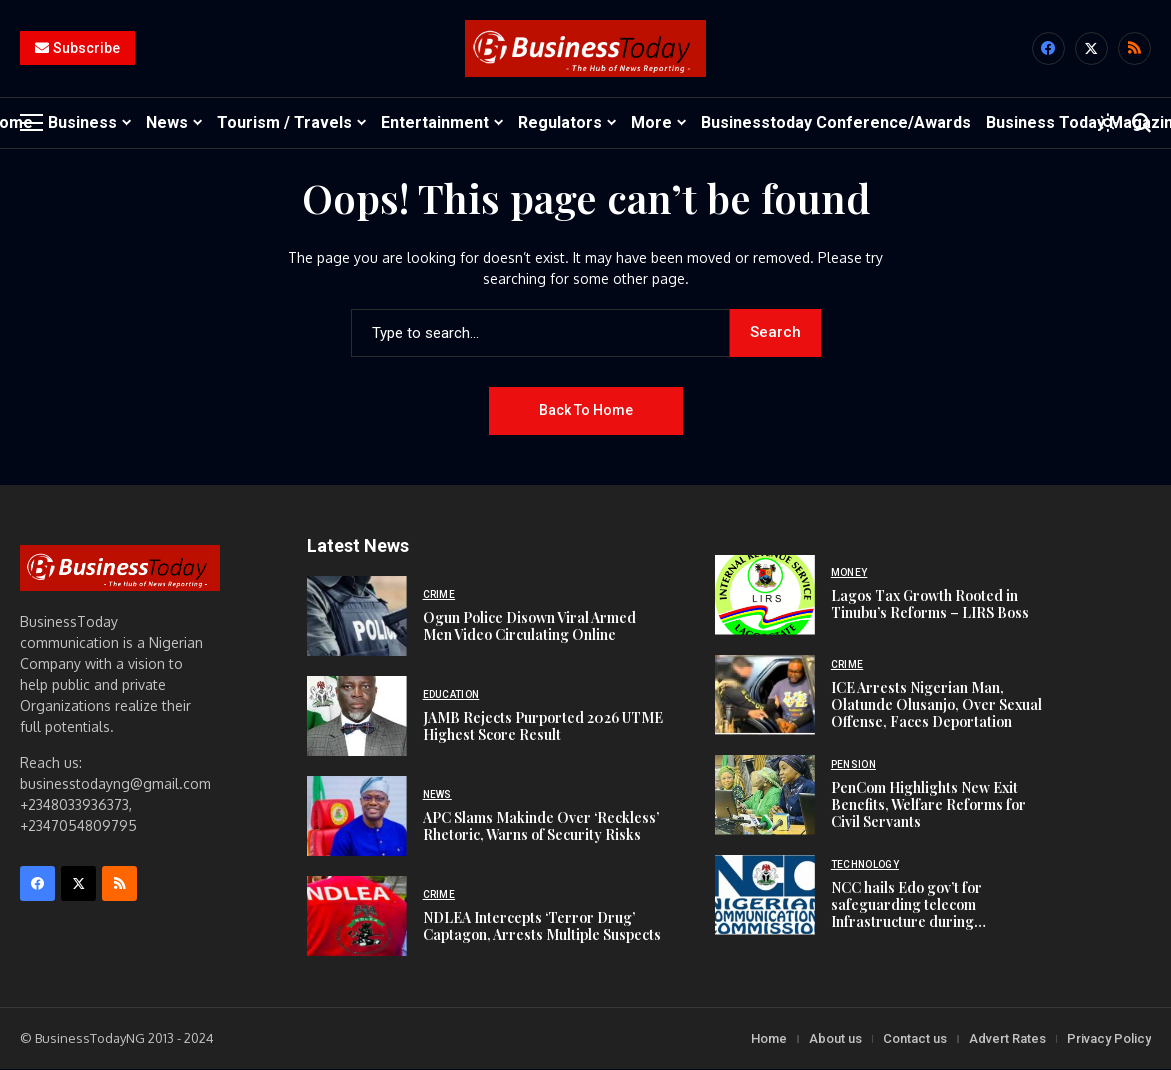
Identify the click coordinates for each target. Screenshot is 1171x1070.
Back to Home (586, 411)
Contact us (915, 1039)
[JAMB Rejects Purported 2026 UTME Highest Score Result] (357, 717)
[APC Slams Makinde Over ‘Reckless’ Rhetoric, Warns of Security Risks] (357, 817)
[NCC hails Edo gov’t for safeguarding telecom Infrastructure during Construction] (765, 896)
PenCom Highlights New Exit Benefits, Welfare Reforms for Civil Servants (928, 805)
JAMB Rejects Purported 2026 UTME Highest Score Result (543, 727)
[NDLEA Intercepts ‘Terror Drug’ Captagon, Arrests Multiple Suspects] (357, 917)
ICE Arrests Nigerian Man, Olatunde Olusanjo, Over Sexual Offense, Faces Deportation (936, 705)
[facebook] (1048, 49)
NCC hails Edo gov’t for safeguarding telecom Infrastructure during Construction (906, 913)
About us (835, 1039)
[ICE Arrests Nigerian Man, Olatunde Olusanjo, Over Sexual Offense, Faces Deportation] (765, 696)
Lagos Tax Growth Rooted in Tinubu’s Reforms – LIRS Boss (930, 605)
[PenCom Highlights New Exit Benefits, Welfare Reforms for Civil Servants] (765, 796)
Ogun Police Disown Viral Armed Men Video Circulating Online (529, 627)
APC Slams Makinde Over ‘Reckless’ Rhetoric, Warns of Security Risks (541, 827)
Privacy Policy (1109, 1039)
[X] (1091, 49)
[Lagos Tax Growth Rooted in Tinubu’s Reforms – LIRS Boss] (765, 596)
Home (769, 1039)
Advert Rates (1007, 1039)
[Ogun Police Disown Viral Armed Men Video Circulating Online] (357, 617)
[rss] (1134, 49)
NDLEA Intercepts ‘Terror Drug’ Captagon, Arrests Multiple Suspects (542, 927)
